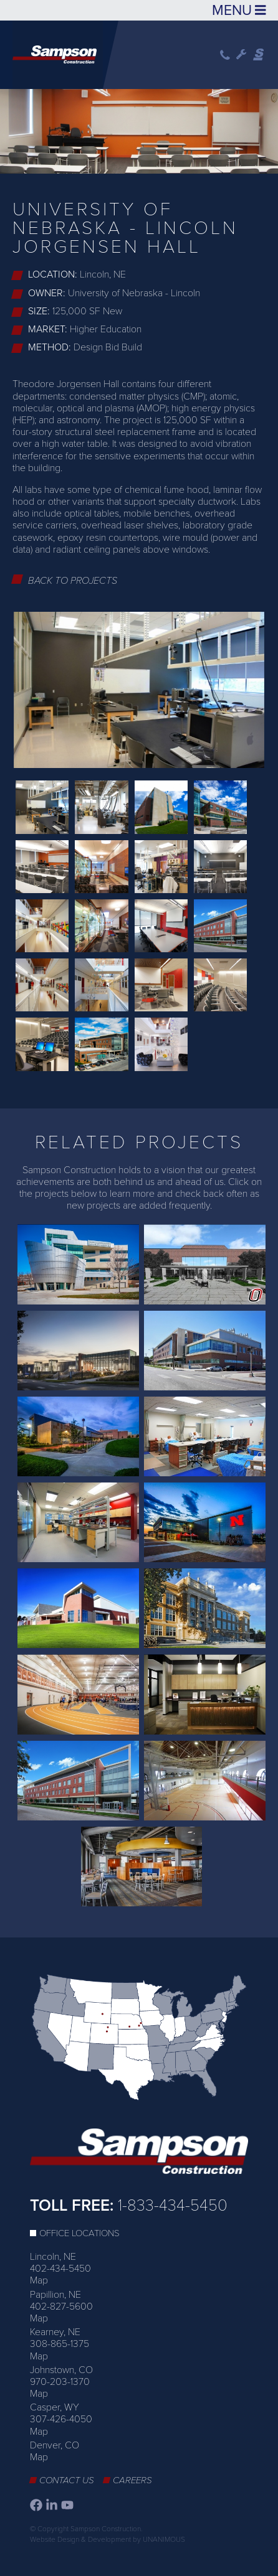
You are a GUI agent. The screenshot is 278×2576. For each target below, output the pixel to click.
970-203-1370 (60, 2382)
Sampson (259, 55)
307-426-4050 (61, 2419)
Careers (132, 2480)
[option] (139, 129)
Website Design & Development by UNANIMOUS (107, 2539)
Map (39, 2280)
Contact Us (66, 2480)
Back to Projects (72, 580)
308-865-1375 (59, 2344)
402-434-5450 (60, 2268)
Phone (225, 55)
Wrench (241, 55)
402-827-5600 (61, 2306)
